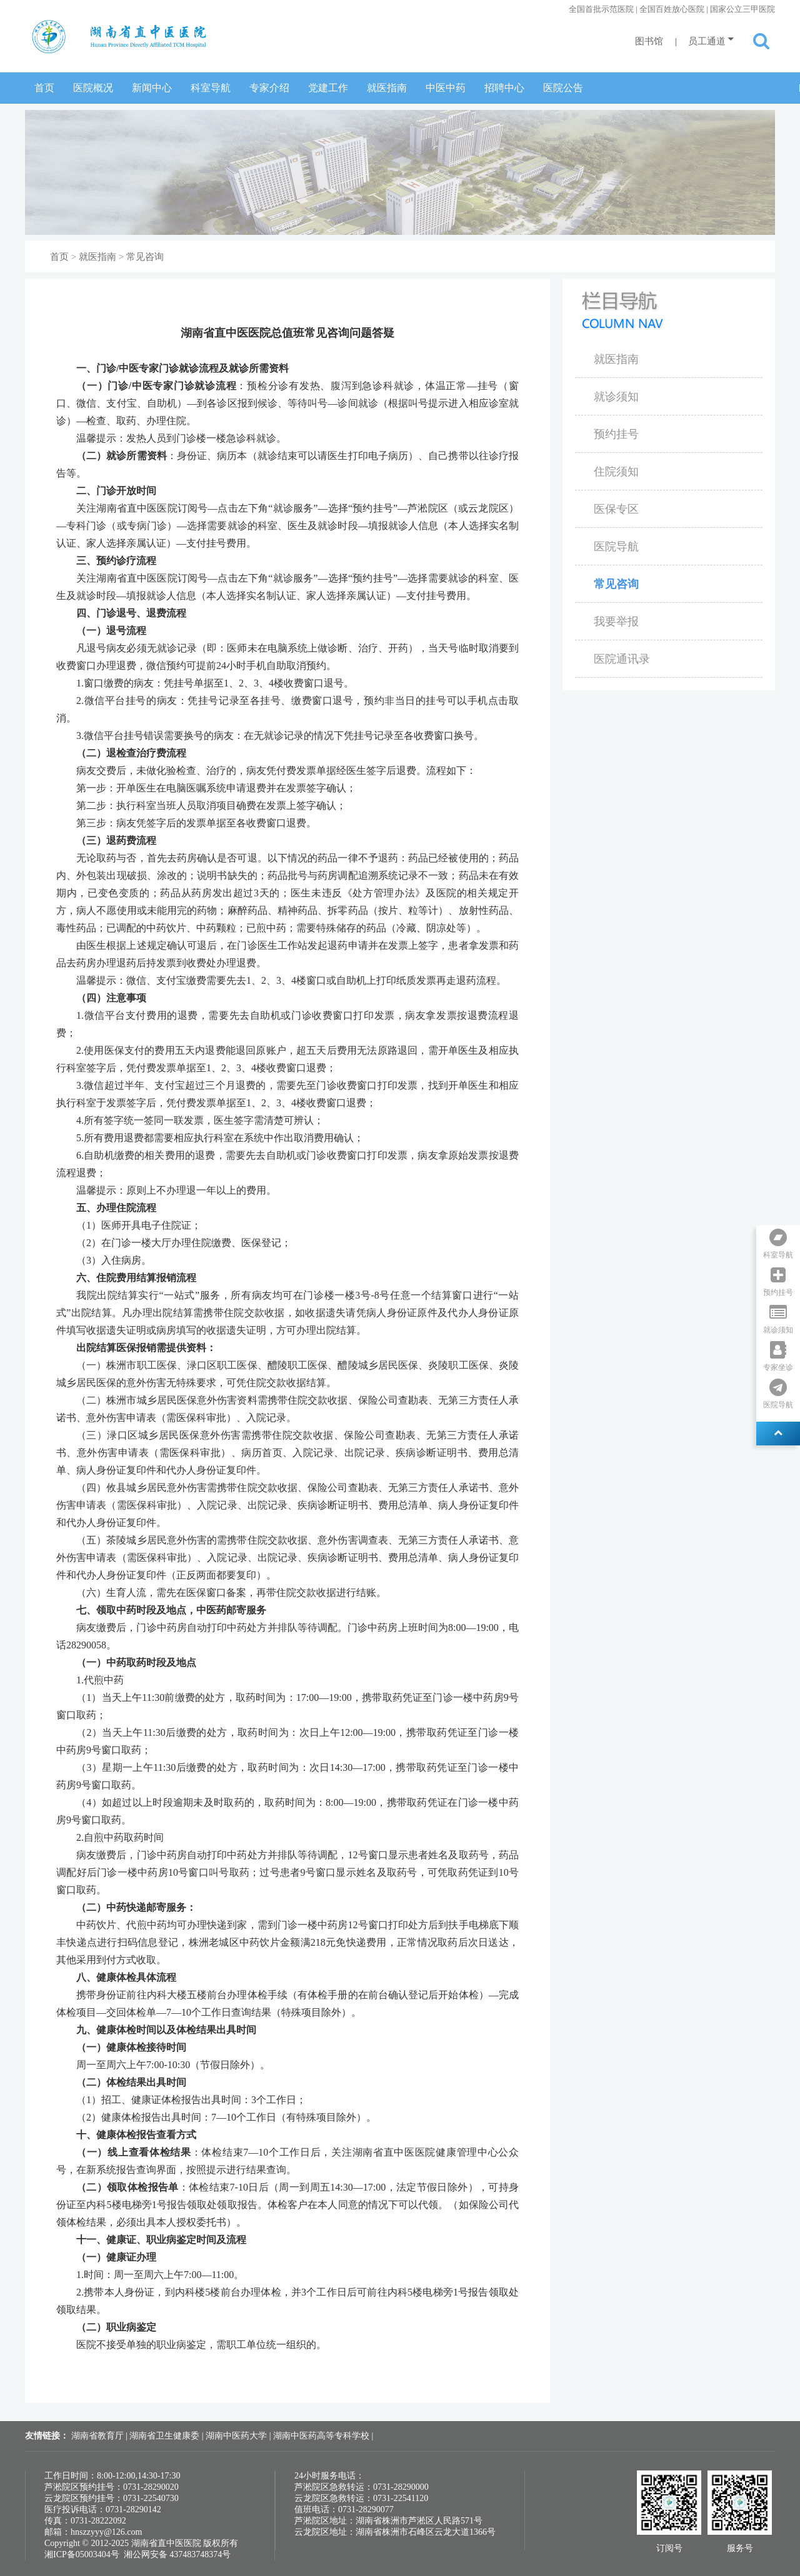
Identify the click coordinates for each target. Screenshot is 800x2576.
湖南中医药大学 (237, 2435)
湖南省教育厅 (98, 2435)
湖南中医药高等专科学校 (322, 2435)
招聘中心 (504, 87)
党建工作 (328, 87)
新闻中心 (152, 87)
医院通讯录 (622, 659)
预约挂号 (616, 434)
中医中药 (446, 87)
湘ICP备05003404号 (81, 2554)
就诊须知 (616, 396)
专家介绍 (269, 87)
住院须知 (616, 471)
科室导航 (211, 87)
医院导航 (616, 546)
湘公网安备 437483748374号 (177, 2554)
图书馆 (649, 41)
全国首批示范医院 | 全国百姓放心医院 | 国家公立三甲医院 (672, 9)
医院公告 (563, 87)
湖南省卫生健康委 (165, 2435)
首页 (44, 87)
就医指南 (387, 87)
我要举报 (616, 621)
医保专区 (616, 509)
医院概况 (93, 87)
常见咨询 (145, 257)
